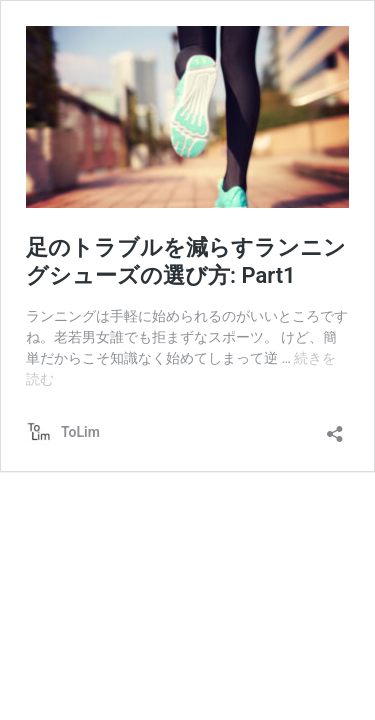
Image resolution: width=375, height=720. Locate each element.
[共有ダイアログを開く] (335, 427)
